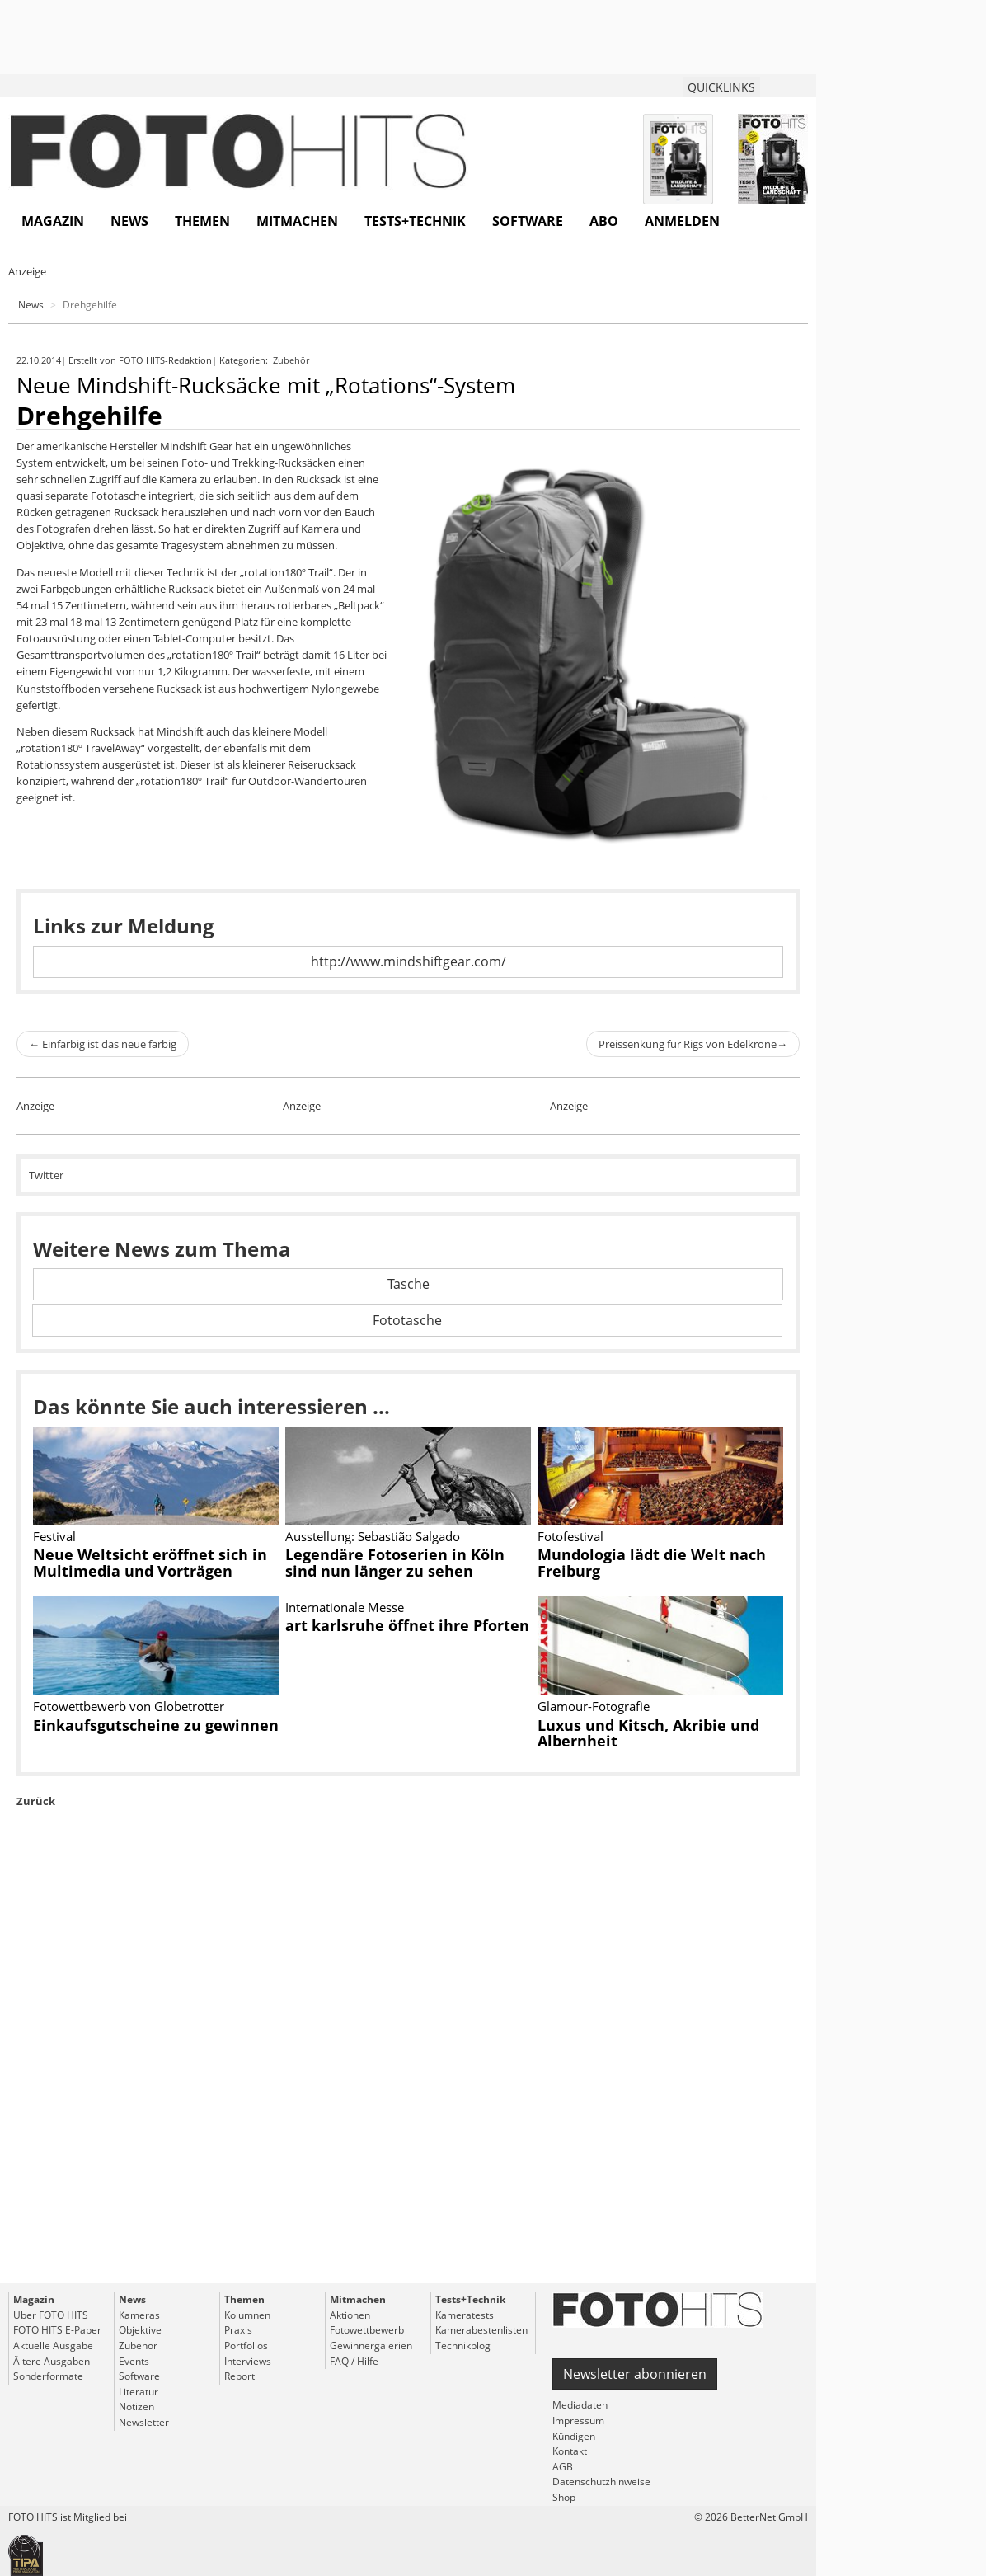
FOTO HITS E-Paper (57, 2330)
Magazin (52, 221)
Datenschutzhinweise (601, 2482)
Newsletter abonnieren (635, 2374)
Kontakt (569, 2451)
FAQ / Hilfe (354, 2361)
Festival (54, 1536)
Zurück (35, 1800)
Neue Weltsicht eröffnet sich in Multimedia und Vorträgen (150, 1562)
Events (134, 2361)
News (129, 221)
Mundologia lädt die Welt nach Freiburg (652, 1562)
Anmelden (682, 221)
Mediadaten (580, 2405)
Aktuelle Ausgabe (53, 2346)
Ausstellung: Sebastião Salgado (372, 1536)
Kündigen (573, 2436)
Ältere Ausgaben (51, 2361)
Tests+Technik (415, 221)
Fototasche (407, 1320)
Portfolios (246, 2346)
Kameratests (464, 2315)
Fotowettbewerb (367, 2330)
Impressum (578, 2421)
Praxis (238, 2330)
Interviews (247, 2361)
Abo (603, 221)
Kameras (139, 2315)
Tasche (408, 1284)
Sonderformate (48, 2376)
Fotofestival (570, 1536)
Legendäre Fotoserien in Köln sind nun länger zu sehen (395, 1562)
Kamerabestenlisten (481, 2330)
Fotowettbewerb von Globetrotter (128, 1706)
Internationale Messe (344, 1607)
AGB (562, 2467)
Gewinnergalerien (371, 2346)
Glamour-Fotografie (594, 1706)
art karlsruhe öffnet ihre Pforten (407, 1625)
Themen (202, 221)
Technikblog (463, 2346)
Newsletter (144, 2422)
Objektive (140, 2330)
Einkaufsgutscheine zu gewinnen (156, 1725)
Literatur (138, 2392)
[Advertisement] (408, 2083)
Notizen (136, 2407)
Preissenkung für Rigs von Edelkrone (693, 1044)
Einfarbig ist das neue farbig (102, 1044)
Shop (563, 2497)
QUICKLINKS (721, 87)
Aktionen (350, 2315)
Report (239, 2376)
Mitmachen (297, 221)
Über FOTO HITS (50, 2315)
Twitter (46, 1175)
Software (527, 221)
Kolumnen (247, 2315)
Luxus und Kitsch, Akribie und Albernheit (648, 1733)
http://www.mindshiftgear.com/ (408, 961)
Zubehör (292, 360)
